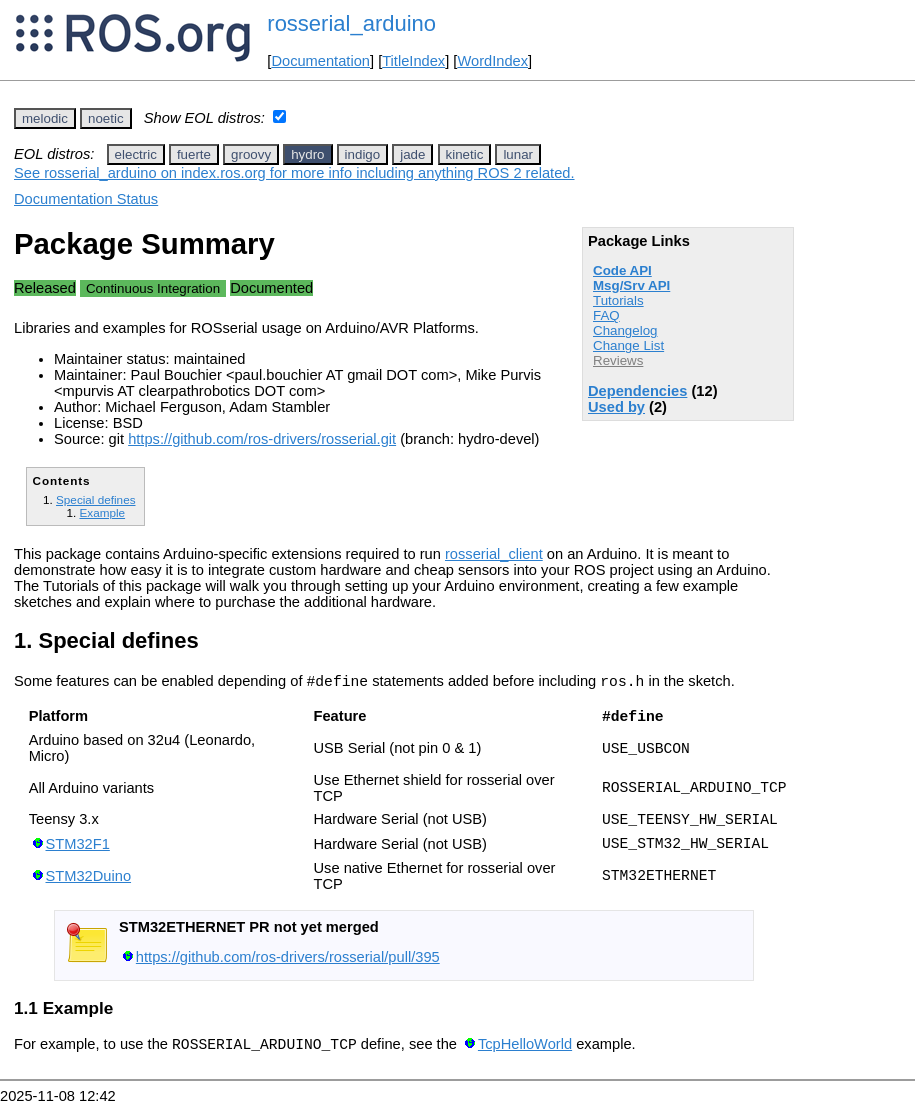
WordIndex (492, 61)
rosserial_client (494, 554)
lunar (518, 154)
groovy (251, 154)
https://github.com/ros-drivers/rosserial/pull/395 (288, 969)
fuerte (194, 154)
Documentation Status (86, 199)
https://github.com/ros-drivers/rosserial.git (262, 439)
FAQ (606, 315)
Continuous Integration (153, 288)
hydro (307, 154)
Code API (622, 270)
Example (102, 512)
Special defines (95, 499)
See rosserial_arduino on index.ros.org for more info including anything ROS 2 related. (294, 173)
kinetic (465, 154)
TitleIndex (413, 61)
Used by (616, 407)
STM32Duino (89, 888)
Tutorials (618, 300)
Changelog (625, 330)
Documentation (320, 61)
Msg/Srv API (631, 285)
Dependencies (637, 391)
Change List (628, 345)
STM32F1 (78, 854)
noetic (106, 118)
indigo (363, 154)
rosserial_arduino (351, 23)
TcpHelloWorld (525, 1059)
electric (136, 154)
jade (412, 154)
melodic (45, 118)
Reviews (618, 360)
